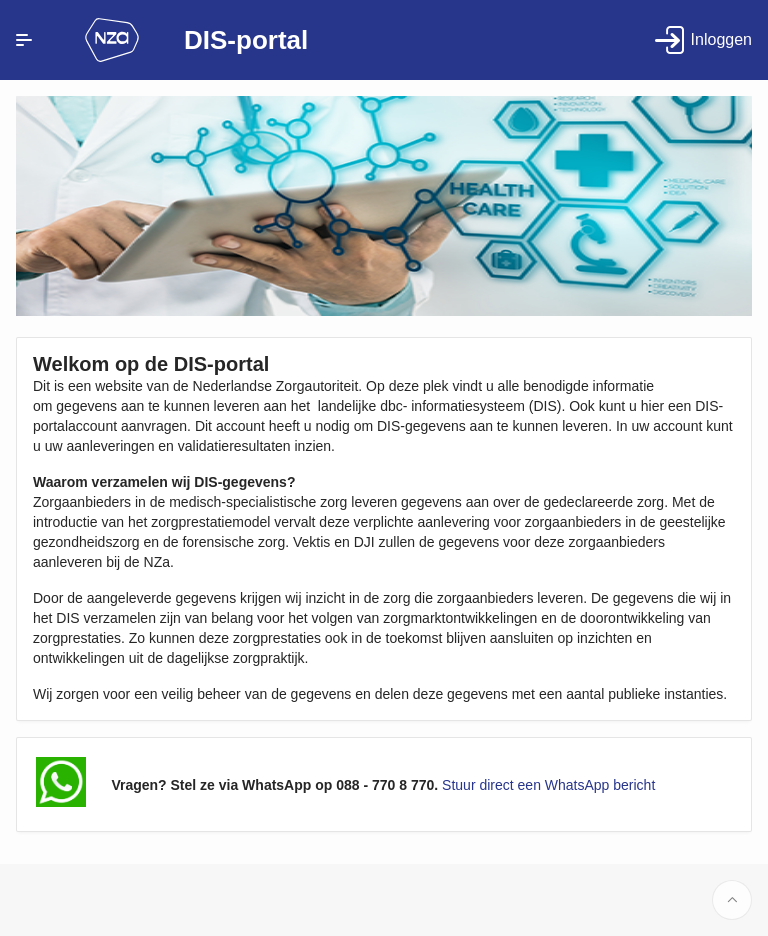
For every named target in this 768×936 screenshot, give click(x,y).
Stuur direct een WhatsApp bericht (548, 785)
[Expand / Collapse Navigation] (24, 40)
